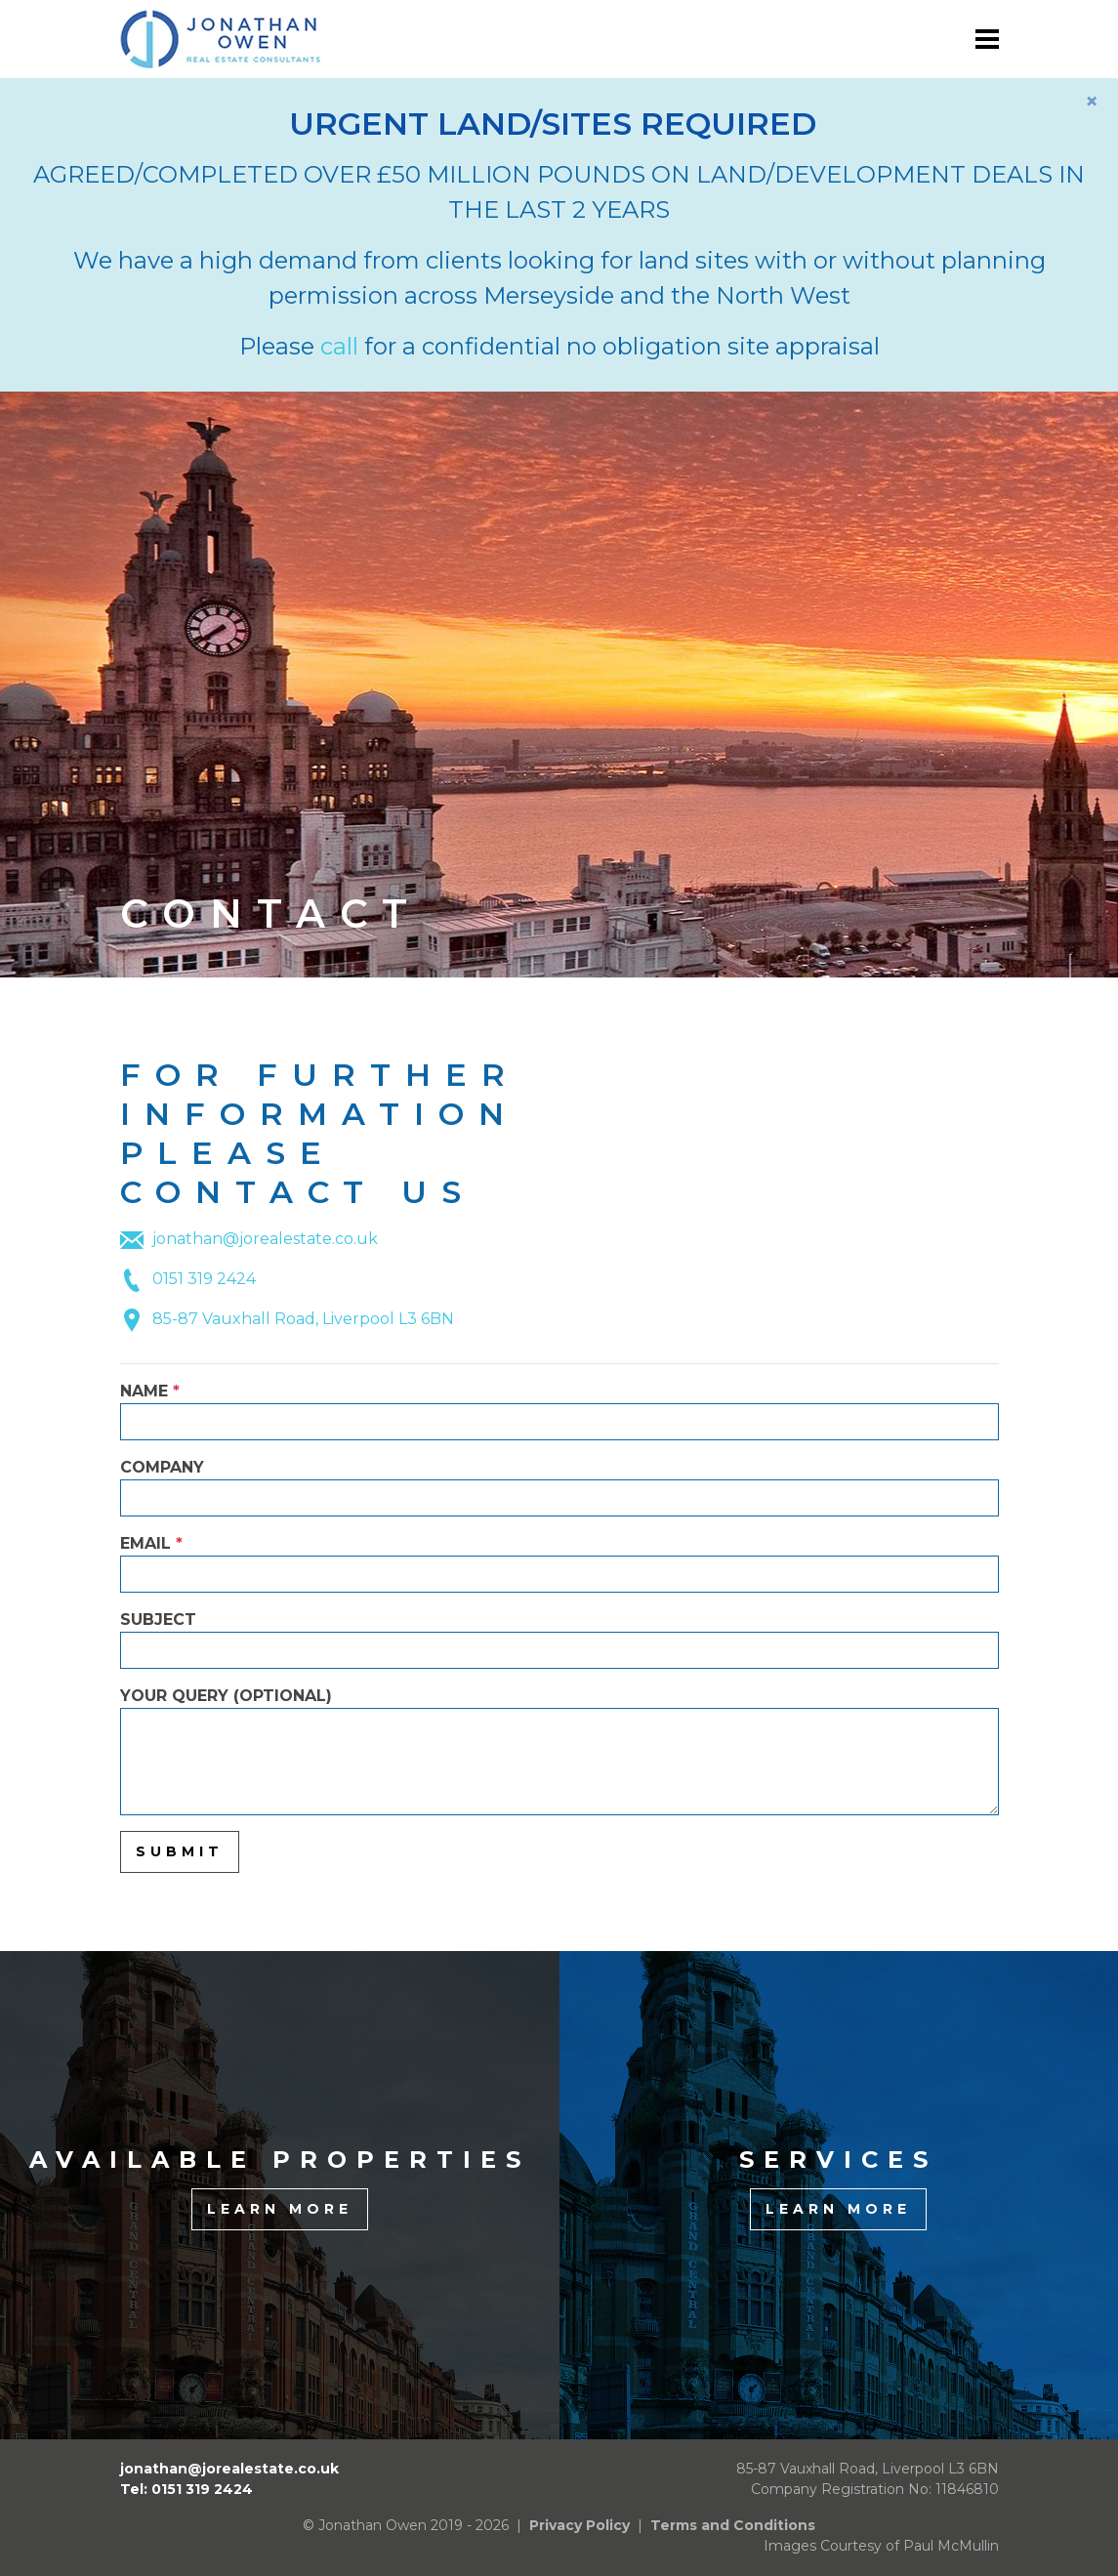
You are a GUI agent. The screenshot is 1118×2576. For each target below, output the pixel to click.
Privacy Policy (579, 2525)
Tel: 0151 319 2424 (186, 2489)
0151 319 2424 (204, 1278)
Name (559, 1411)
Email (559, 1563)
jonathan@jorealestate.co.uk (265, 1238)
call (339, 346)
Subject (559, 1639)
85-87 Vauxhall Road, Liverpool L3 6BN (303, 1318)
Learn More (279, 2209)
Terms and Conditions (732, 2525)
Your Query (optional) (559, 1750)
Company (559, 1487)
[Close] (1091, 101)
